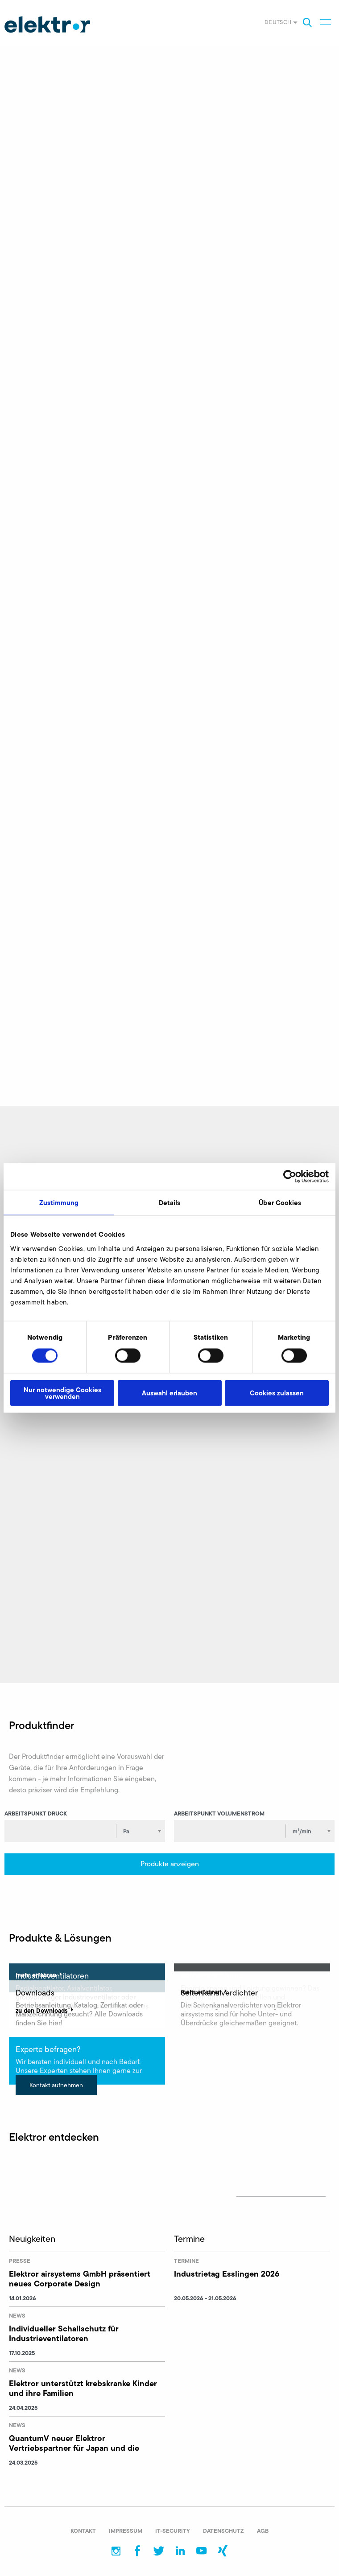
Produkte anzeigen (170, 1864)
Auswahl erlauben (169, 1393)
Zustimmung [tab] (59, 1203)
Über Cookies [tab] (280, 1203)
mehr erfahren (40, 1975)
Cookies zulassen (277, 1393)
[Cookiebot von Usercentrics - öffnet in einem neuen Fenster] (290, 1176)
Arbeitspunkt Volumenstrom (219, 1813)
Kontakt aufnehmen (56, 2085)
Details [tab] (170, 1203)
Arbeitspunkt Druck (35, 1813)
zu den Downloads (45, 2011)
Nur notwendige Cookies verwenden (62, 1392)
